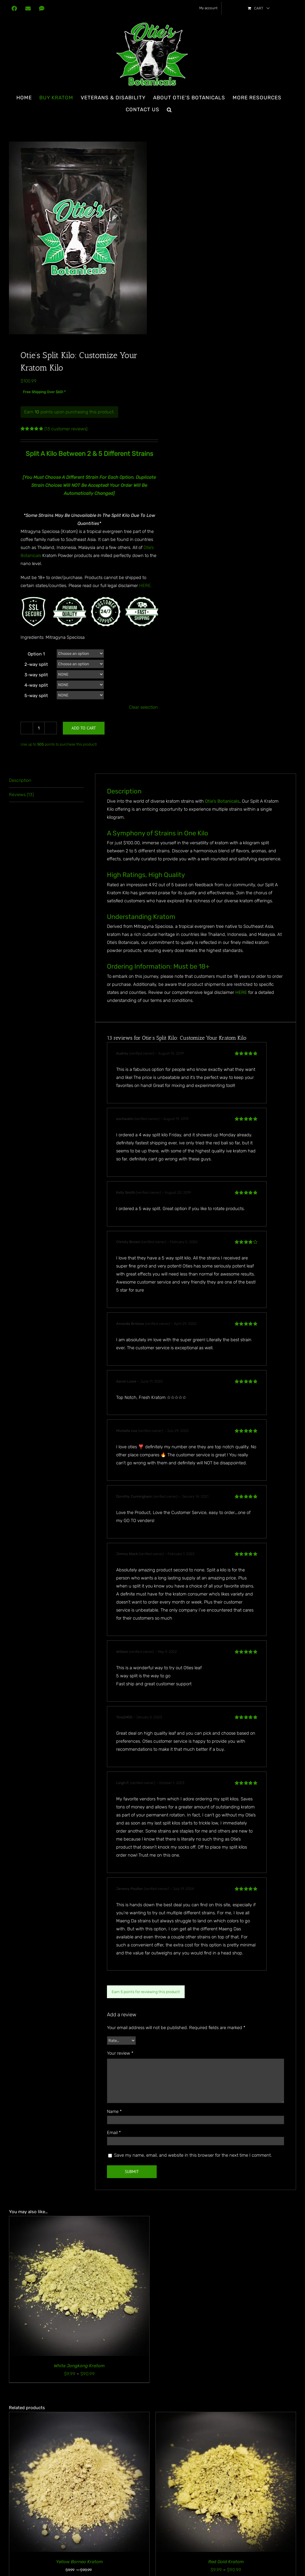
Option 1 (36, 654)
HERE (241, 992)
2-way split (36, 664)
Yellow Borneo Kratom (79, 2561)
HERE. (145, 585)
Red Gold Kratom (226, 2561)
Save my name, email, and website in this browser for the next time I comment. (193, 2155)
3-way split (36, 674)
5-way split (36, 695)
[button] (169, 109)
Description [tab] (20, 780)
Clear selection (143, 707)
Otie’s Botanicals (222, 801)
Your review (120, 2053)
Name (114, 2111)
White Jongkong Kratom (79, 2365)
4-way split (36, 685)
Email (114, 2132)
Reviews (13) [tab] (21, 794)
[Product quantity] (39, 728)
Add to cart (83, 728)
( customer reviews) (66, 429)
